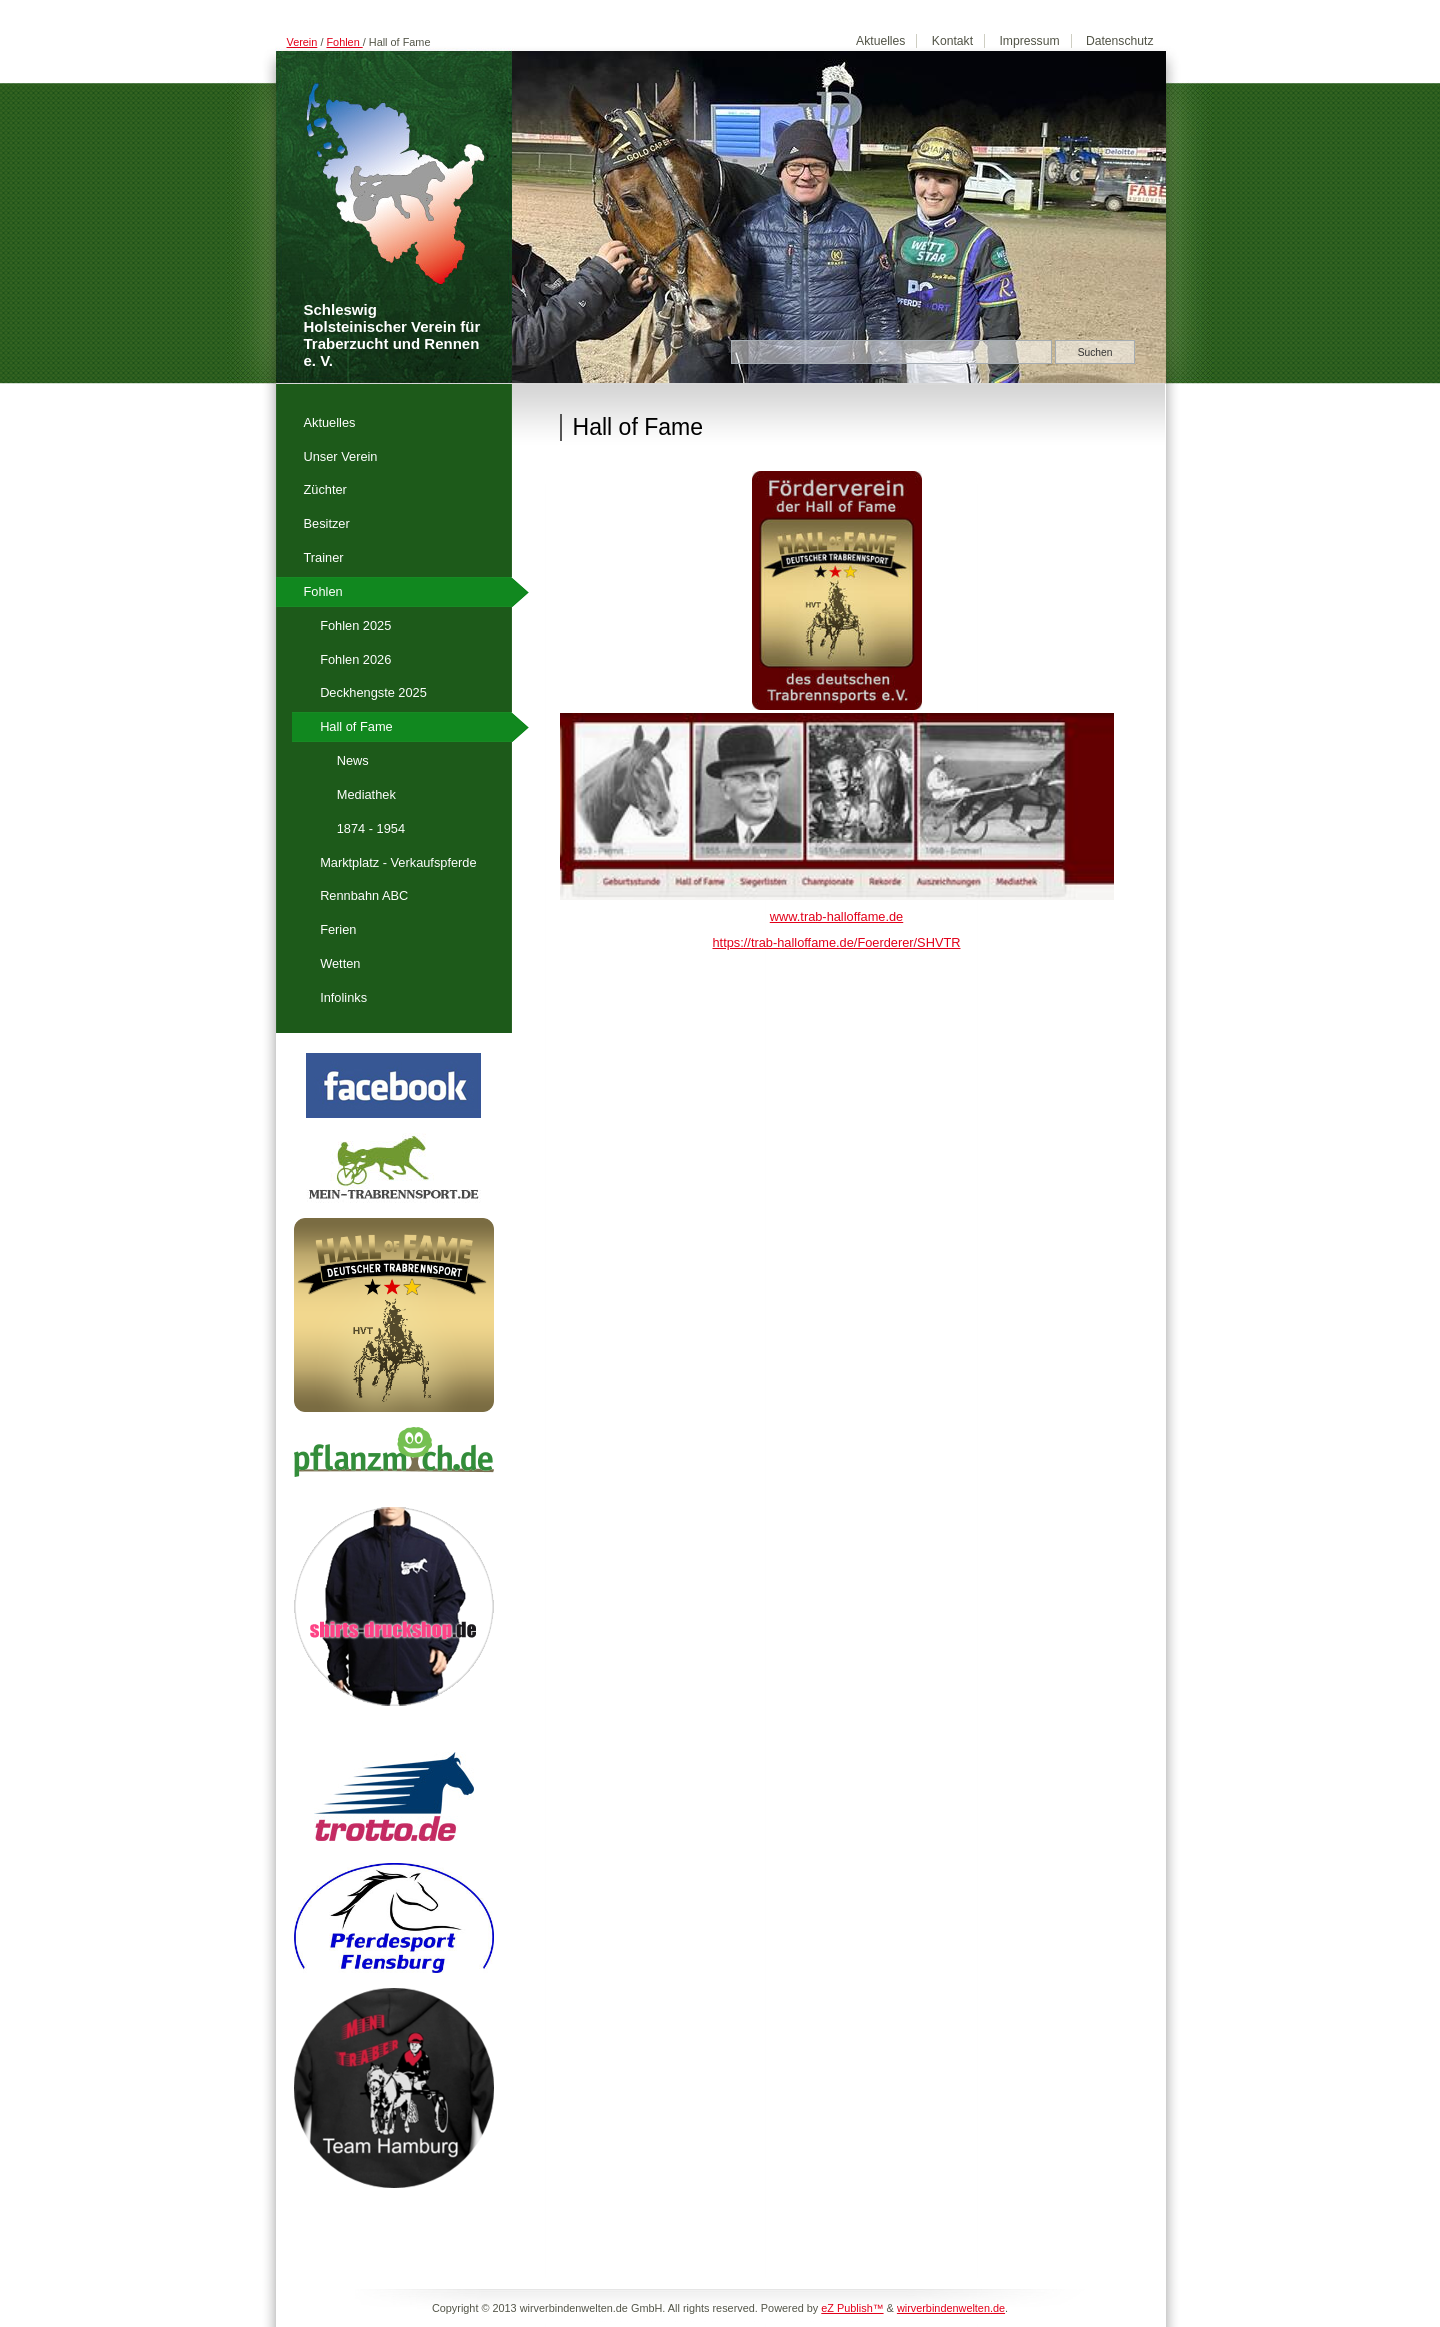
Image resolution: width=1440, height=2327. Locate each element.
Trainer (324, 557)
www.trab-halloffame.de (837, 916)
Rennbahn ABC (364, 895)
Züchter (325, 489)
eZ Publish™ (852, 2308)
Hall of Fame (356, 726)
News (353, 760)
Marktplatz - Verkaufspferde (398, 862)
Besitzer (327, 523)
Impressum (1029, 41)
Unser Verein (341, 456)
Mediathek (366, 794)
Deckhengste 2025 (373, 692)
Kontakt (952, 41)
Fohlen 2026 (355, 659)
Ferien (338, 929)
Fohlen (344, 42)
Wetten (340, 963)
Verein (302, 42)
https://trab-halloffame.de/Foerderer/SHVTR (837, 942)
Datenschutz (1120, 41)
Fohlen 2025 (355, 625)
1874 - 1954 (371, 828)
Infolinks (343, 997)
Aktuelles (880, 41)
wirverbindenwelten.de (951, 2308)
